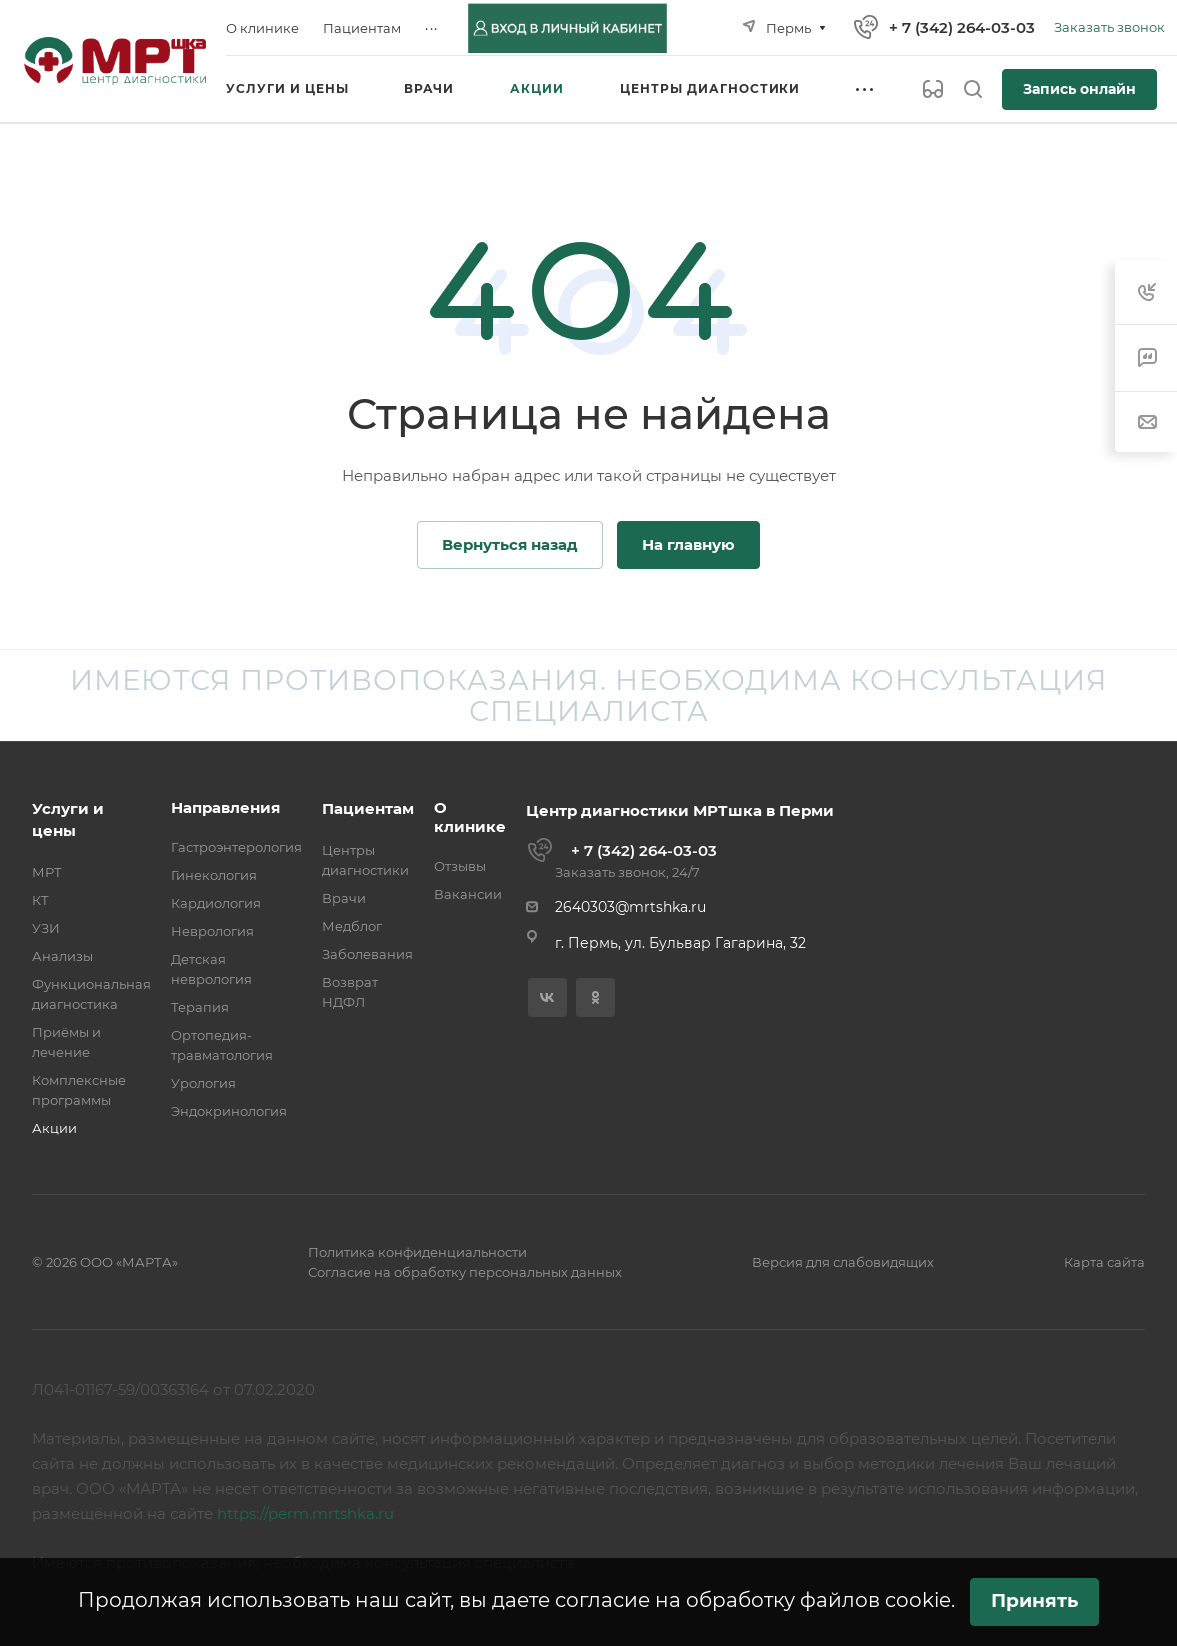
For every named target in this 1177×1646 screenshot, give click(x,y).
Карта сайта (1104, 1262)
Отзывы (460, 866)
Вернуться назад (510, 544)
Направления (225, 807)
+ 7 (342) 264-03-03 (962, 27)
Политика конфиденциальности (417, 1252)
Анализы (62, 956)
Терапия (200, 1007)
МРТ (47, 872)
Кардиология (216, 903)
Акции (54, 1128)
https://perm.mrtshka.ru (305, 1513)
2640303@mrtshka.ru (630, 907)
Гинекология (214, 875)
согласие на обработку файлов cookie (753, 1600)
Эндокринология (229, 1111)
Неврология (212, 931)
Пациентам (368, 808)
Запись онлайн (1079, 89)
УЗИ (46, 928)
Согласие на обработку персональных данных (465, 1272)
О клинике (470, 817)
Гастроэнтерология (236, 847)
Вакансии (468, 894)
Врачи (344, 898)
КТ (40, 900)
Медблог (352, 926)
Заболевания (367, 954)
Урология (203, 1083)
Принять (1034, 1600)
